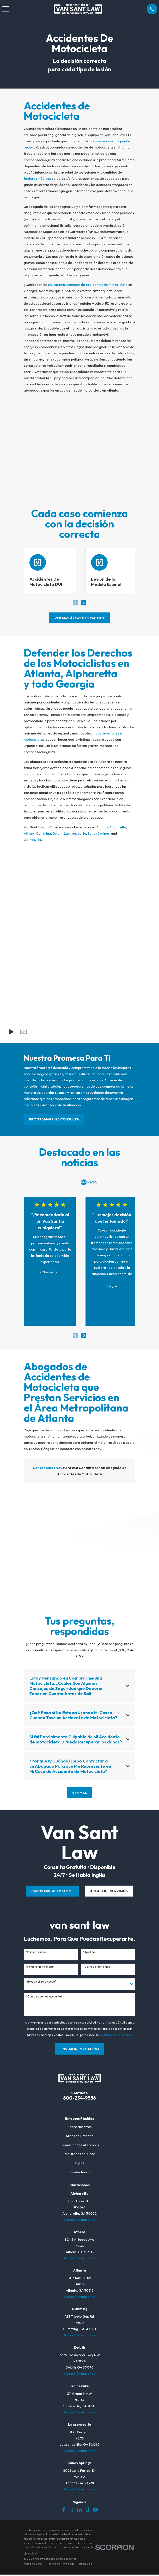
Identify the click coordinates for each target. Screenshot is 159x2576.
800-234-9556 (79, 2098)
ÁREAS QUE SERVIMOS (109, 1891)
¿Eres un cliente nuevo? (41, 1982)
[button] (23, 1032)
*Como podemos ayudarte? (44, 1996)
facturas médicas (37, 178)
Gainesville (32, 839)
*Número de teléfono (40, 1967)
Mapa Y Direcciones (79, 2219)
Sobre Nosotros (80, 2127)
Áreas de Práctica (80, 2136)
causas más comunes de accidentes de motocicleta (88, 284)
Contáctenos (79, 2172)
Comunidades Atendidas (79, 2145)
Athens (29, 833)
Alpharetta (117, 827)
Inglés (79, 2163)
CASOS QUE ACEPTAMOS (52, 1891)
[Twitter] (71, 2510)
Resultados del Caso (79, 2154)
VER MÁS (79, 1792)
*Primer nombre (36, 1952)
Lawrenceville (75, 833)
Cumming (43, 833)
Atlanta (102, 827)
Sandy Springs (99, 833)
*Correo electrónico (96, 1967)
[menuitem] (33, 2564)
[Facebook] (63, 2510)
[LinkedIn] (79, 2510)
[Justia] (87, 2510)
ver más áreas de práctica (79, 618)
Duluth (57, 833)
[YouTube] (95, 2510)
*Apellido (89, 1952)
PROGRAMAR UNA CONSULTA (54, 1119)
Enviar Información (79, 2049)
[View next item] (83, 602)
